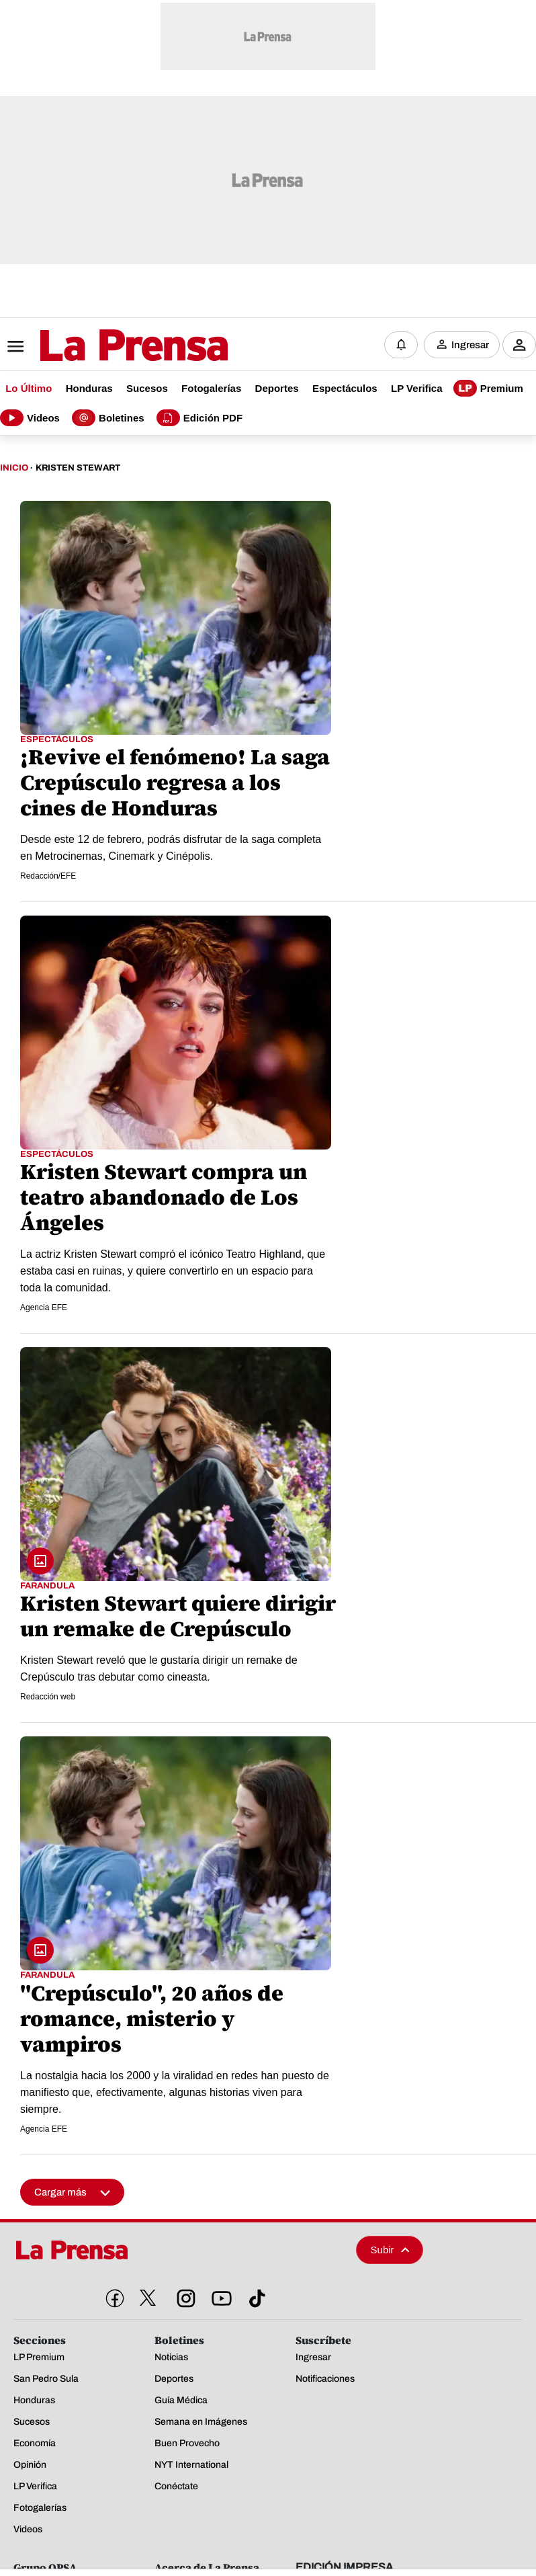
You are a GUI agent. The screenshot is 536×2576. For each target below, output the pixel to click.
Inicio (14, 468)
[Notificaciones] (401, 344)
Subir (390, 2249)
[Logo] (101, 346)
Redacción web (47, 1696)
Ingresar (470, 344)
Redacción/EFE (48, 876)
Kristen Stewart (78, 468)
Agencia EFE (43, 1307)
